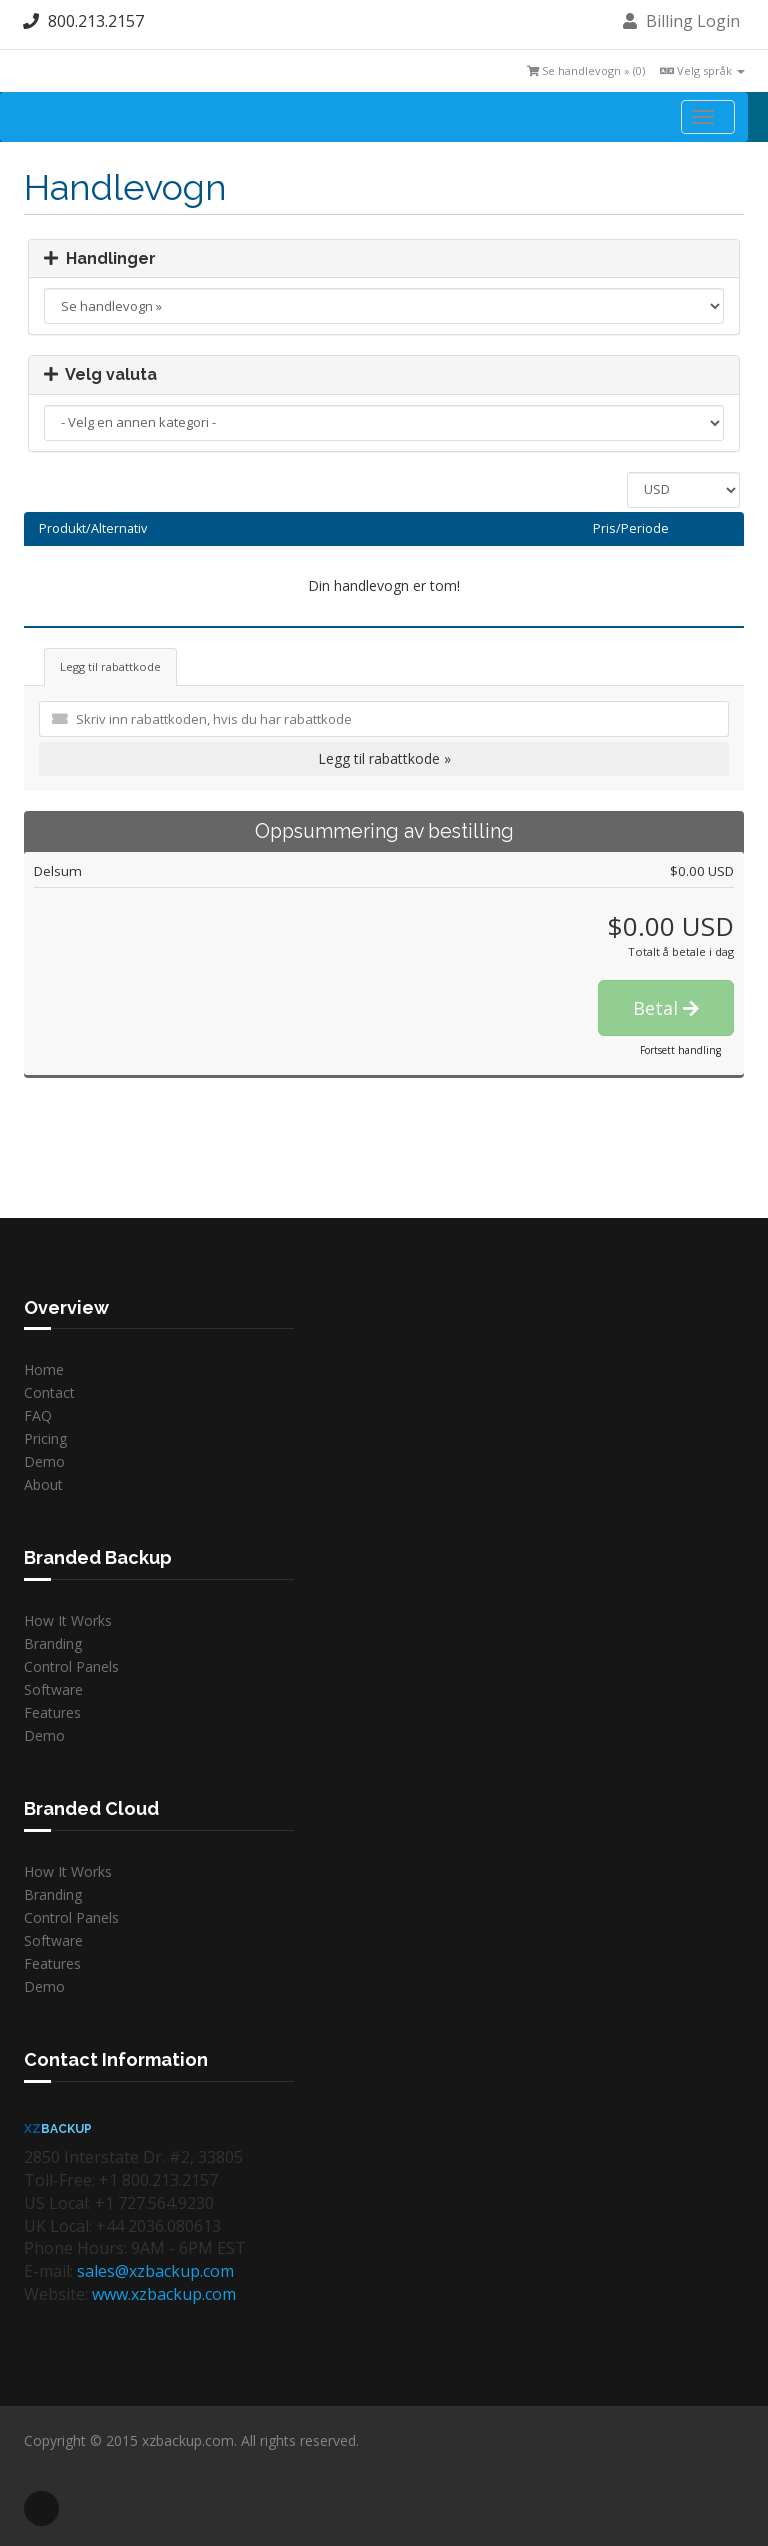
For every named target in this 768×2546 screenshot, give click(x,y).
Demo (44, 1461)
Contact (49, 1392)
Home (44, 1369)
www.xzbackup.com (164, 2294)
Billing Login (681, 21)
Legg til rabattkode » (384, 758)
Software (53, 1689)
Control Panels (71, 1666)
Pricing (45, 1438)
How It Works (68, 1620)
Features (52, 1712)
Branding (53, 1643)
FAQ (38, 1415)
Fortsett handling (680, 1050)
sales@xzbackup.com (155, 2271)
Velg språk (702, 70)
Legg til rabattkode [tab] (110, 666)
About (43, 1484)
